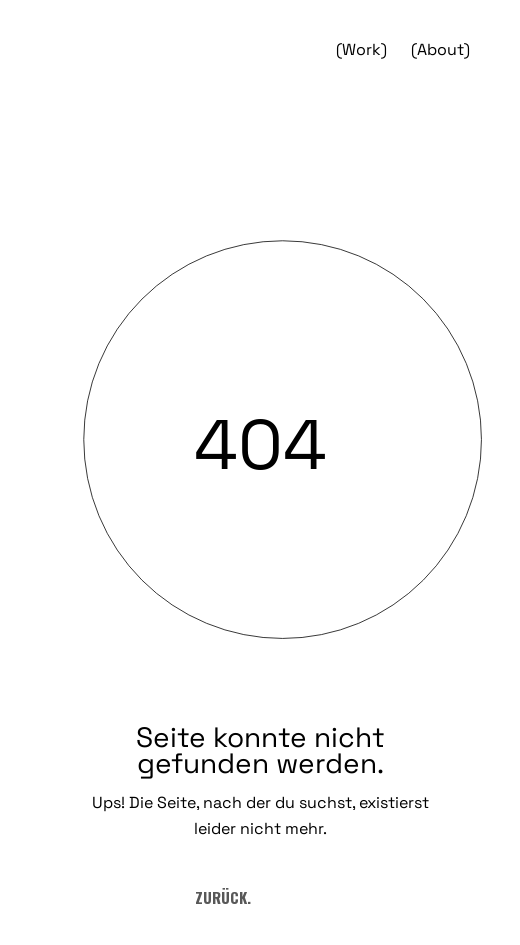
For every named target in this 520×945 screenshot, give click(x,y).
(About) (440, 49)
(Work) (361, 49)
